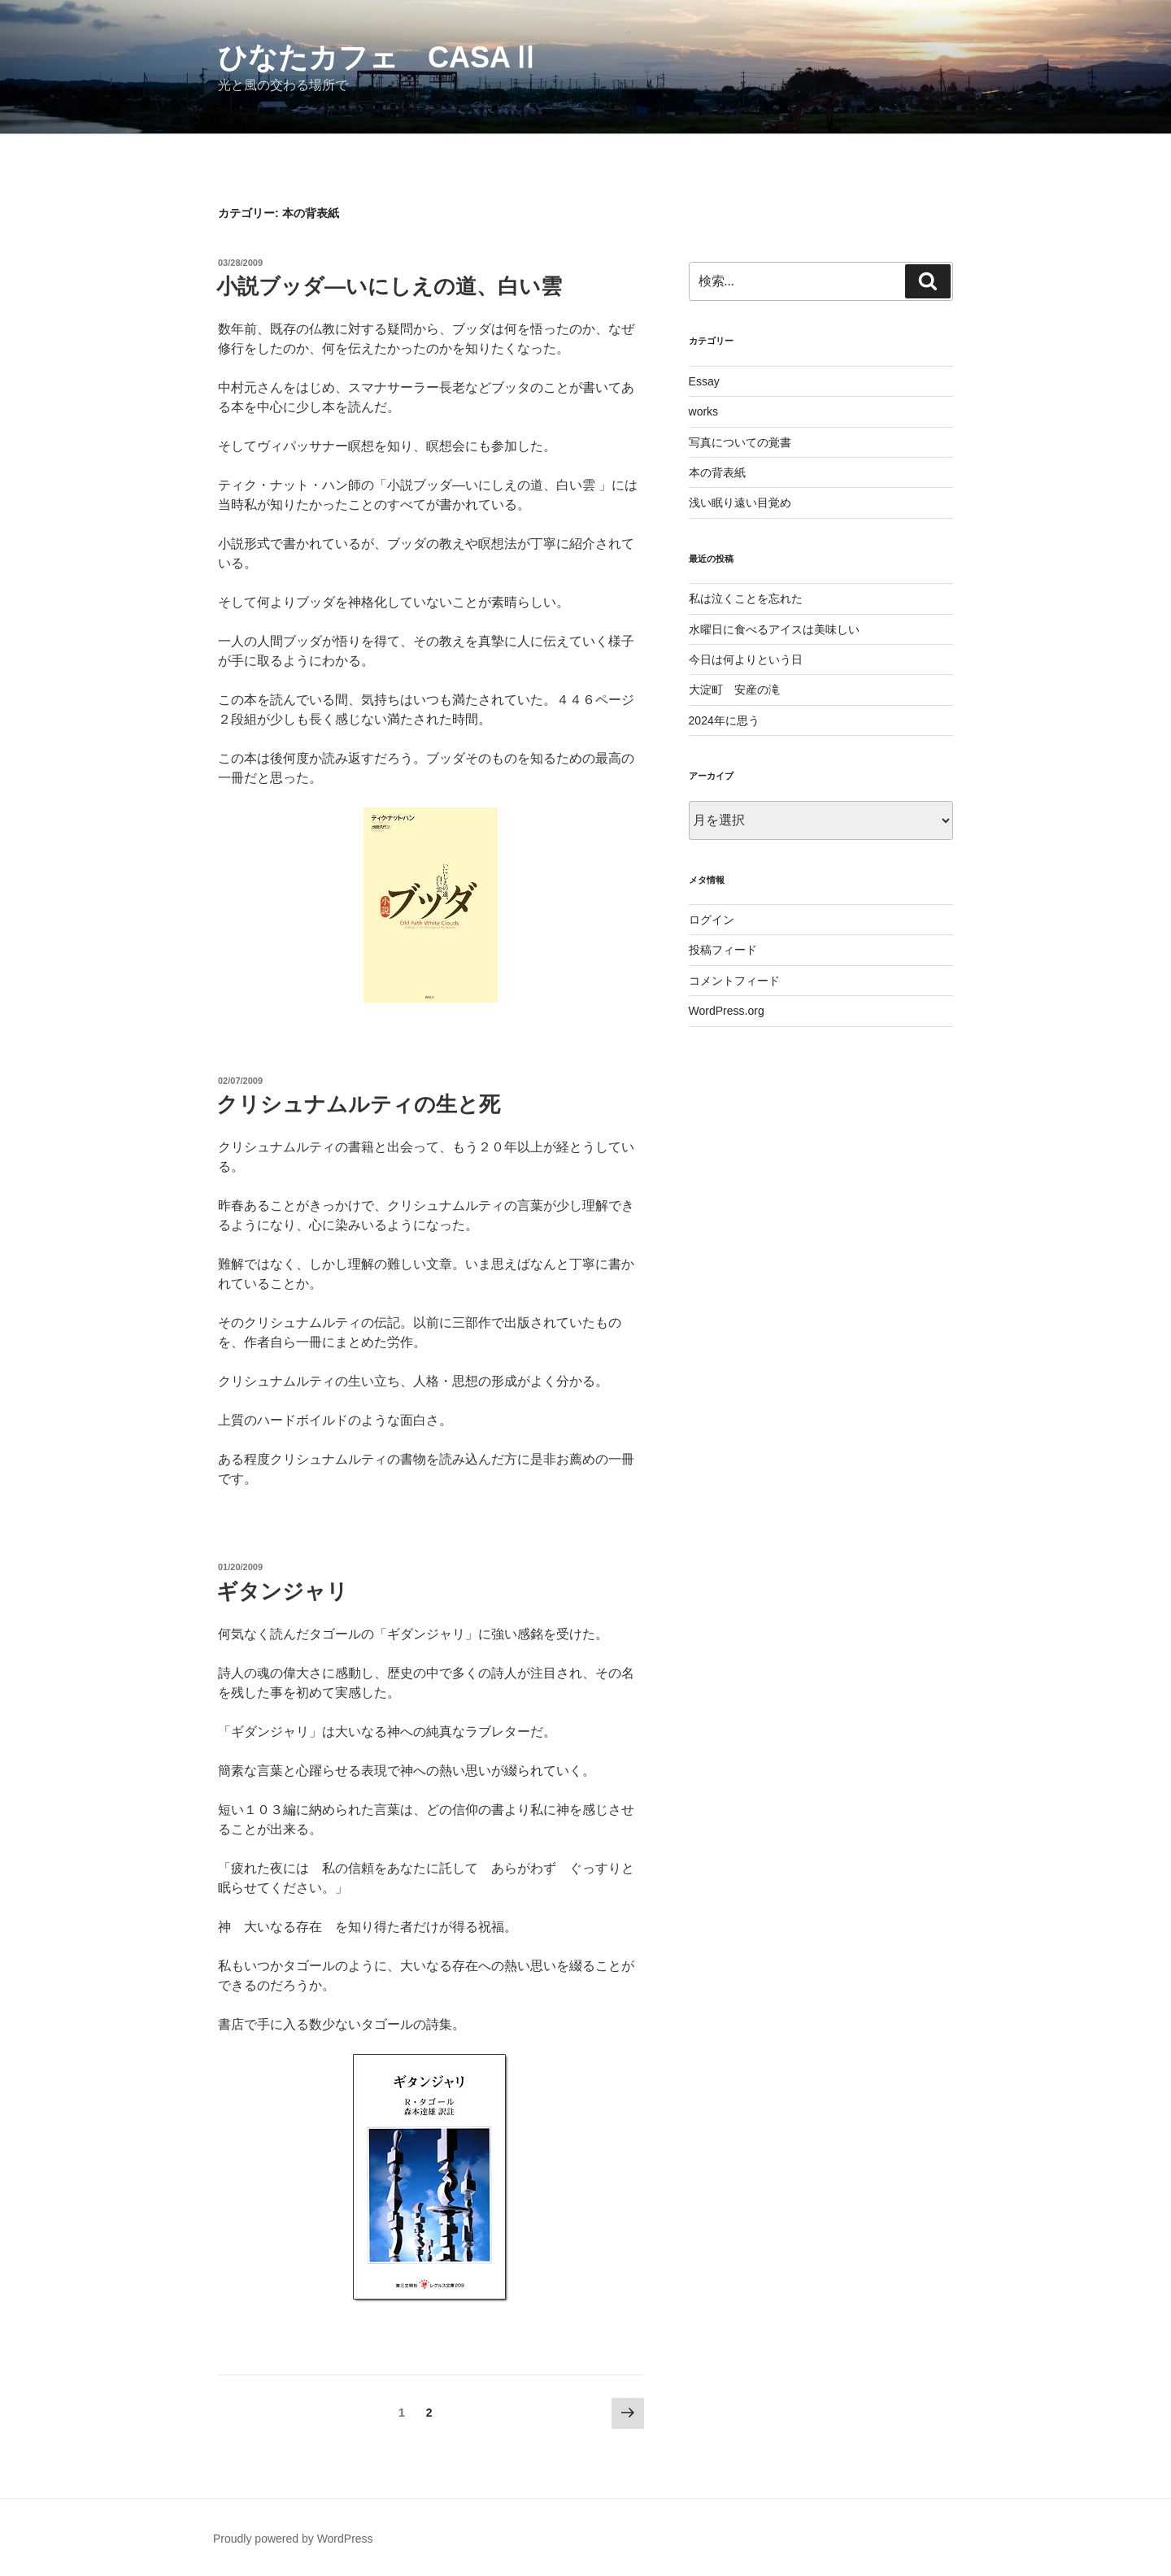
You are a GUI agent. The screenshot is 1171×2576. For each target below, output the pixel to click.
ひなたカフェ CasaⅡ (379, 57)
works (704, 411)
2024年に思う (724, 720)
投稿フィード (723, 949)
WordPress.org (726, 1010)
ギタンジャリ (292, 1591)
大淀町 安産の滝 (734, 689)
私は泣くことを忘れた (746, 598)
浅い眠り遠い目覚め (740, 502)
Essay (704, 381)
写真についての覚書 (740, 442)
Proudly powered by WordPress (293, 2538)
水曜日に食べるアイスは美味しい (774, 629)
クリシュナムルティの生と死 (358, 1104)
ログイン (711, 919)
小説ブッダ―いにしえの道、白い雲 (389, 286)
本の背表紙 (717, 472)
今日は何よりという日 (746, 659)
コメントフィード (734, 980)
